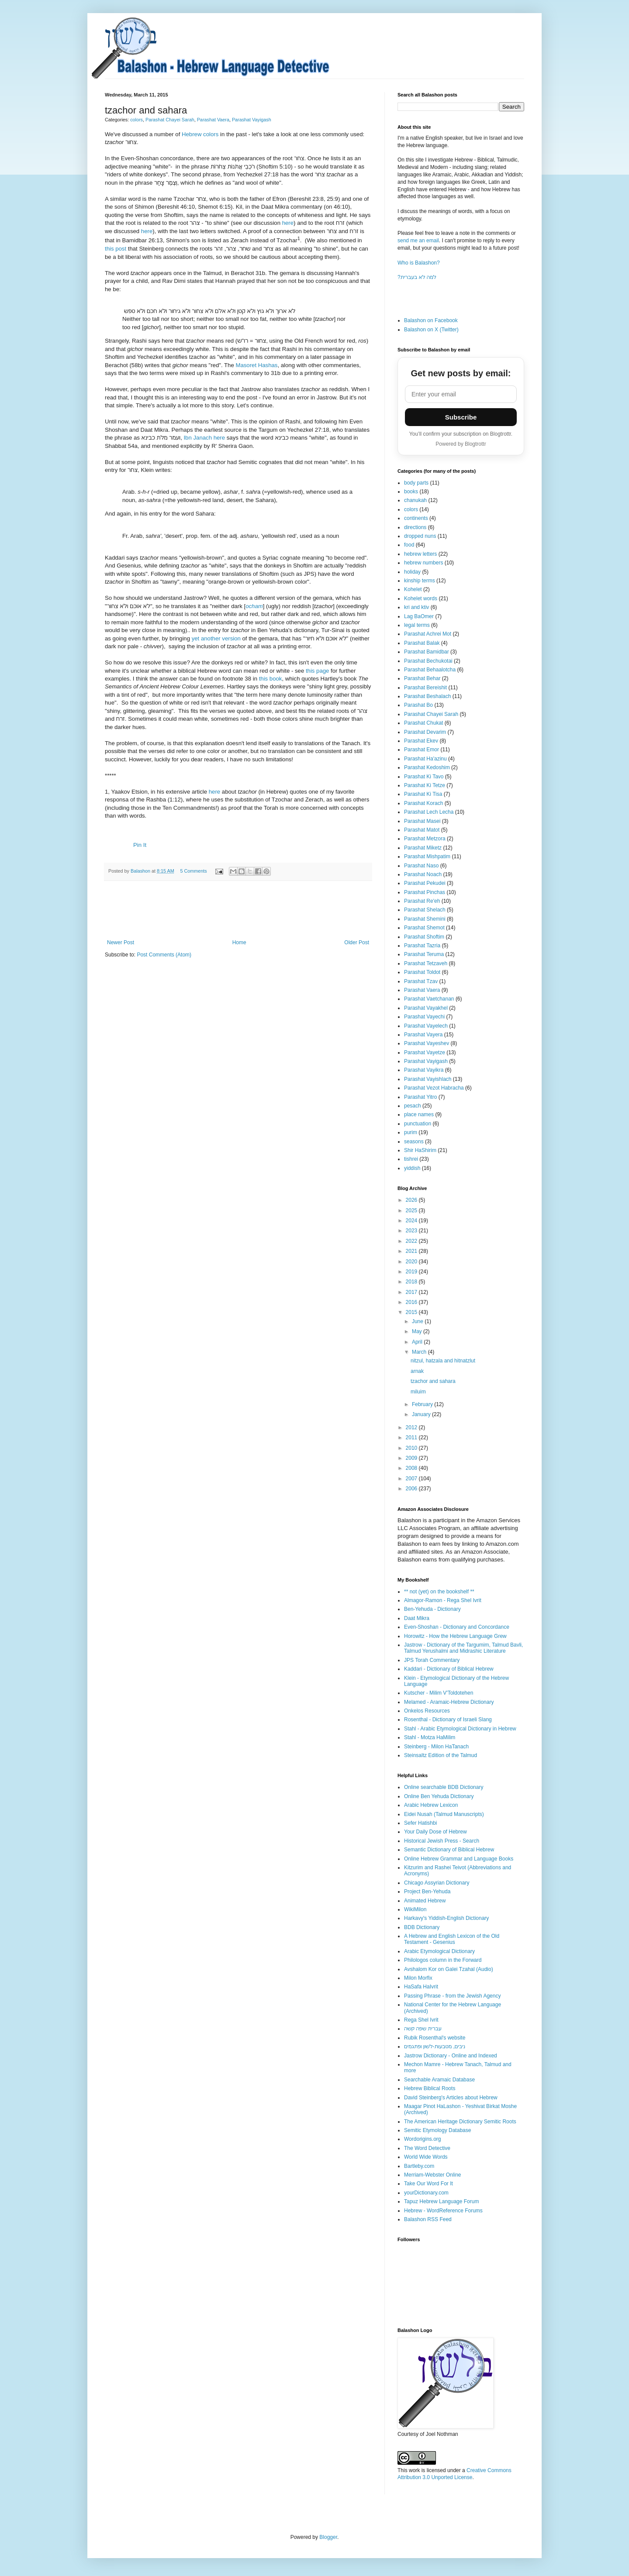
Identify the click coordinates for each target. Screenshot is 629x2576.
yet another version (216, 638)
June (418, 1321)
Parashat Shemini (425, 919)
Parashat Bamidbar (426, 652)
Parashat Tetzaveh (425, 963)
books (411, 491)
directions (415, 527)
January (422, 1414)
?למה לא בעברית (416, 277)
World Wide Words (426, 2157)
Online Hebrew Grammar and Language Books (458, 1859)
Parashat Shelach (425, 910)
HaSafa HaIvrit (421, 1987)
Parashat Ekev (421, 741)
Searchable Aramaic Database (439, 2080)
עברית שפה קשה (423, 2029)
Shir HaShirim (420, 1150)
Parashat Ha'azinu (425, 759)
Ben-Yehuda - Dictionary (432, 1609)
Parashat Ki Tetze (424, 785)
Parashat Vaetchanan (429, 999)
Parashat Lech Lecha (428, 812)
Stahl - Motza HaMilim (429, 1737)
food (409, 545)
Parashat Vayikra (424, 1070)
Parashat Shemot (424, 928)
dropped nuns (420, 536)
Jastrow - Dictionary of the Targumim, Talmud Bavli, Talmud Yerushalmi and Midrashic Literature (463, 1648)
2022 (412, 1241)
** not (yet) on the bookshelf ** (439, 1592)
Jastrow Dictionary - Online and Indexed (450, 2056)
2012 (412, 1427)
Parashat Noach (423, 874)
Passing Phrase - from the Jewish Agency (452, 1996)
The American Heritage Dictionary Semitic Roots (460, 2122)
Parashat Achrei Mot (427, 634)
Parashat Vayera (423, 1035)
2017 (412, 1292)
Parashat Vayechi (424, 1017)
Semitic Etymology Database (437, 2130)
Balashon (141, 871)
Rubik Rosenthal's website (434, 2038)
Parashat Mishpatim (427, 856)
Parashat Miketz (423, 848)
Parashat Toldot (422, 972)
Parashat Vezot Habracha (434, 1088)
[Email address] (461, 394)
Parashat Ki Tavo (424, 777)
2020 (412, 1262)
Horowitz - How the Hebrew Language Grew (455, 1636)
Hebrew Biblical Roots (429, 2088)
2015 (412, 1312)
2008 (412, 1468)
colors (136, 119)
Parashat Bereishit (425, 687)
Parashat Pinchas (424, 892)
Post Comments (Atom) (164, 955)
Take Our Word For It (428, 2183)
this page (317, 670)
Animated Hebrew (425, 1901)
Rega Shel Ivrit (421, 2020)
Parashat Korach (423, 803)
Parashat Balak (421, 643)
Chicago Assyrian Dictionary (436, 1883)
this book (270, 678)
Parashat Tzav (421, 981)
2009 (412, 1458)
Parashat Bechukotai (428, 661)
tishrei (411, 1159)
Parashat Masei (422, 821)
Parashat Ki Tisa (423, 794)
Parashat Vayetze (424, 1052)
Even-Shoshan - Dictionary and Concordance (456, 1627)
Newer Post (120, 942)
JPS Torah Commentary (432, 1660)
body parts (416, 483)
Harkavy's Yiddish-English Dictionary (446, 1918)
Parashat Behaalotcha (430, 670)
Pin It (139, 845)
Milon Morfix (418, 1978)
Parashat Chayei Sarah (169, 119)
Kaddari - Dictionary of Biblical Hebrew (449, 1669)
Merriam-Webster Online (432, 2175)
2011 (412, 1437)
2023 (412, 1231)
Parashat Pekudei (425, 883)
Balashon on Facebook (431, 320)
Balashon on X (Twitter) (431, 330)
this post (115, 248)
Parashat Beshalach (427, 696)
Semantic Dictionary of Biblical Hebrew (449, 1850)
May (417, 1331)
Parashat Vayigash (251, 119)
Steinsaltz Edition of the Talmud (440, 1755)
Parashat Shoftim (424, 937)
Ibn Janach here (204, 437)
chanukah (415, 500)
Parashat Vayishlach (428, 1079)
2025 (412, 1210)
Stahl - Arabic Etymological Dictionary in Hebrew (460, 1729)
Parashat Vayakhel (426, 1008)
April (418, 1342)
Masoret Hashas (256, 365)
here (288, 223)
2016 (412, 1302)
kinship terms (419, 581)
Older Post (356, 942)
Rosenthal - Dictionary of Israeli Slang (448, 1719)
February (423, 1404)
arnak (417, 1371)
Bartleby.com (419, 2166)
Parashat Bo (418, 705)
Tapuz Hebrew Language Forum (441, 2201)
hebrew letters (420, 554)
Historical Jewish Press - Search (441, 1841)
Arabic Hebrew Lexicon (431, 1805)
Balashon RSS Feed (428, 2219)
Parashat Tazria (422, 945)
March (420, 1352)
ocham (254, 606)
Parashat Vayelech (426, 1026)
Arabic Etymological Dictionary (439, 1951)
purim (410, 1132)
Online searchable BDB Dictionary (443, 1787)
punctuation (417, 1124)
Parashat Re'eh (422, 901)
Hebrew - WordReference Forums (443, 2211)
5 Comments (193, 871)
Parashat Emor (421, 749)
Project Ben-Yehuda (427, 1891)
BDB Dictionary (421, 1927)
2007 (412, 1478)
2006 (412, 1489)
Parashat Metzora (425, 839)
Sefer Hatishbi (420, 1823)
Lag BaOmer (419, 616)
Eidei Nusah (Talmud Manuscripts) (444, 1814)
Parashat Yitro (420, 1097)
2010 (412, 1448)
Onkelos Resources (427, 1711)
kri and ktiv (416, 607)
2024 (412, 1220)
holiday (412, 572)
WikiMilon (415, 1909)
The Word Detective (427, 2148)
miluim (418, 1392)
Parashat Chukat (423, 723)
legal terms (417, 625)
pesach (412, 1106)
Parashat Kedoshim (427, 767)
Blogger (328, 2537)
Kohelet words (420, 598)
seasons (414, 1141)
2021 (412, 1251)
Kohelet (413, 589)
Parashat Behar (422, 678)
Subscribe (461, 417)
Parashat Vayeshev (426, 1043)
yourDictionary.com (426, 2193)
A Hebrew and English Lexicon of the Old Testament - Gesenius (451, 1939)
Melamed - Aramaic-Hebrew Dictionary (449, 1702)
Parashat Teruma (424, 954)
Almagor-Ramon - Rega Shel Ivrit (442, 1600)
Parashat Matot (421, 830)
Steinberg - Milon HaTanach (436, 1747)
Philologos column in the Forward (442, 1960)
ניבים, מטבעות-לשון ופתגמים (434, 2046)
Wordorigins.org (422, 2139)
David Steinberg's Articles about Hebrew (451, 2098)
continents (416, 518)
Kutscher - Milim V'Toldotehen (438, 1693)
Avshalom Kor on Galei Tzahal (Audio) (448, 1969)
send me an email (418, 240)
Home (239, 942)
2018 (412, 1282)
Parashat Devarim (425, 732)
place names (419, 1114)
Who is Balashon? (418, 263)
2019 (412, 1272)
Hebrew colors (200, 134)
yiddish (412, 1168)
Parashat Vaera (213, 119)
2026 (412, 1200)
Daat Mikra (416, 1618)
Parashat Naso (421, 866)
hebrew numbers (423, 563)
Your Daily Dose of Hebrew (435, 1832)
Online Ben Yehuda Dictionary (438, 1796)
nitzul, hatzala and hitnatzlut (443, 1361)
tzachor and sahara (433, 1381)
